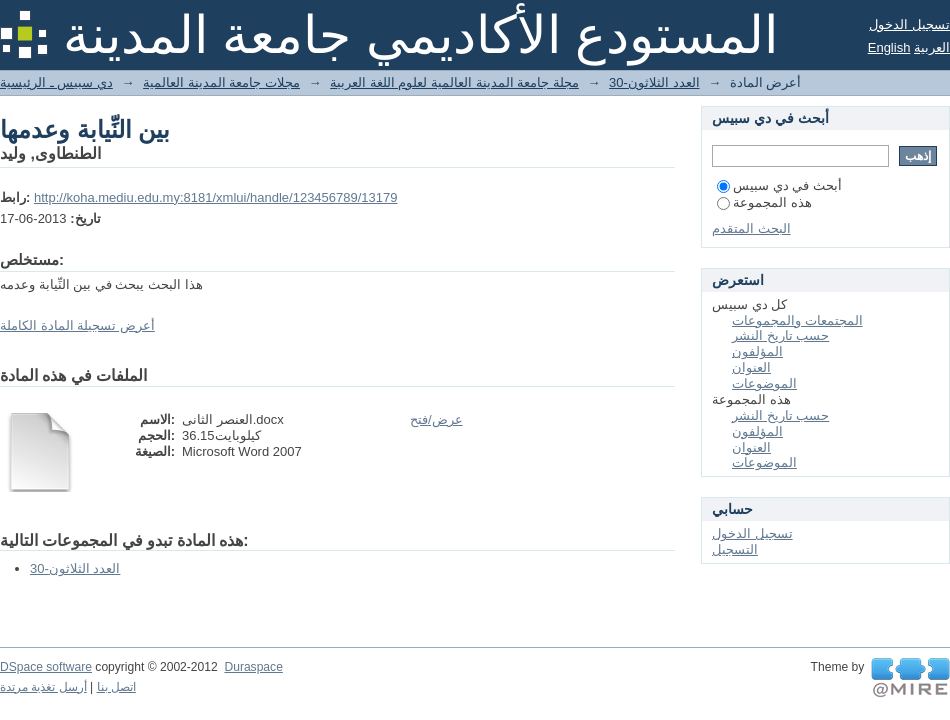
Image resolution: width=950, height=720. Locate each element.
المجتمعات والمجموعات (797, 320)
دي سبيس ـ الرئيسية (56, 82)
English (889, 47)
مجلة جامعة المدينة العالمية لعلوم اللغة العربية (454, 82)
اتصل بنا (116, 687)
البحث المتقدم (751, 228)
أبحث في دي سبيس (779, 185)
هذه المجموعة (764, 202)
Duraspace (253, 667)
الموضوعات (764, 383)
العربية (932, 47)
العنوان (751, 367)
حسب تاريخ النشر (780, 335)
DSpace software (46, 667)
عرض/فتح (436, 419)
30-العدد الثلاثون (654, 82)
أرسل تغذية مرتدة (43, 687)
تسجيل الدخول (909, 24)
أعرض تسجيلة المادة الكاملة (77, 325)
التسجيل (735, 549)
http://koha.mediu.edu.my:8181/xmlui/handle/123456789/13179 (216, 197)
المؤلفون (757, 351)
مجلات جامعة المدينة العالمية (221, 82)
